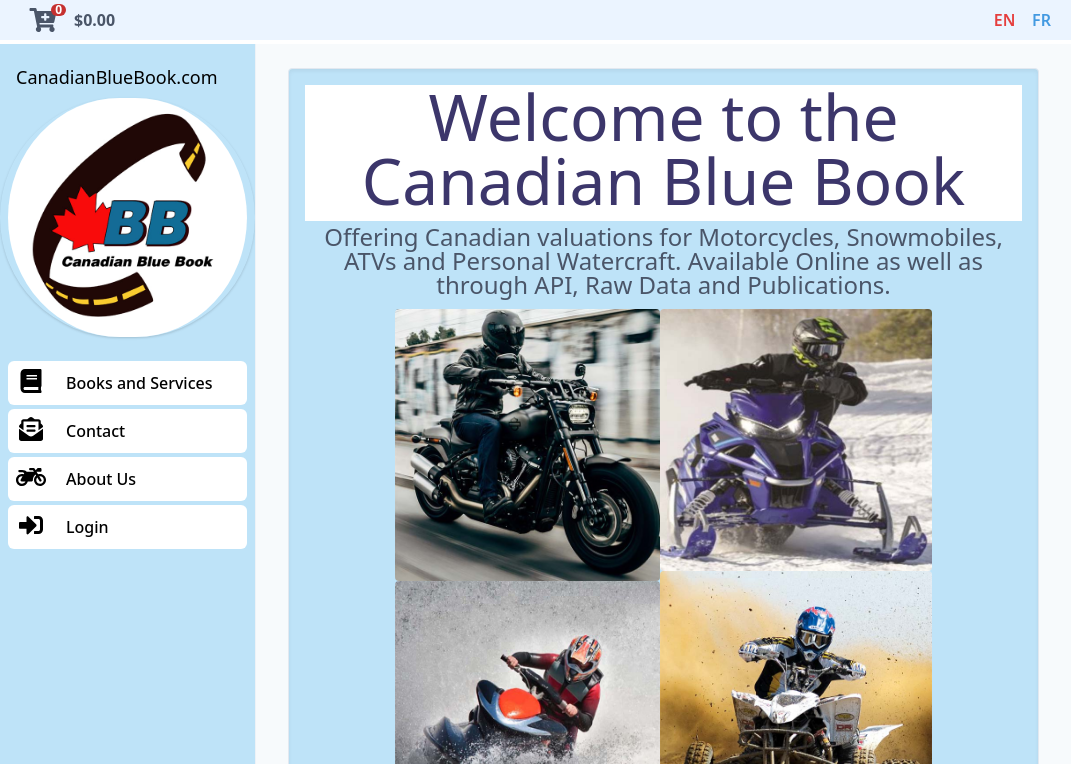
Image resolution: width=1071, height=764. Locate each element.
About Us (76, 479)
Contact (70, 431)
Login (62, 527)
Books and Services (114, 383)
